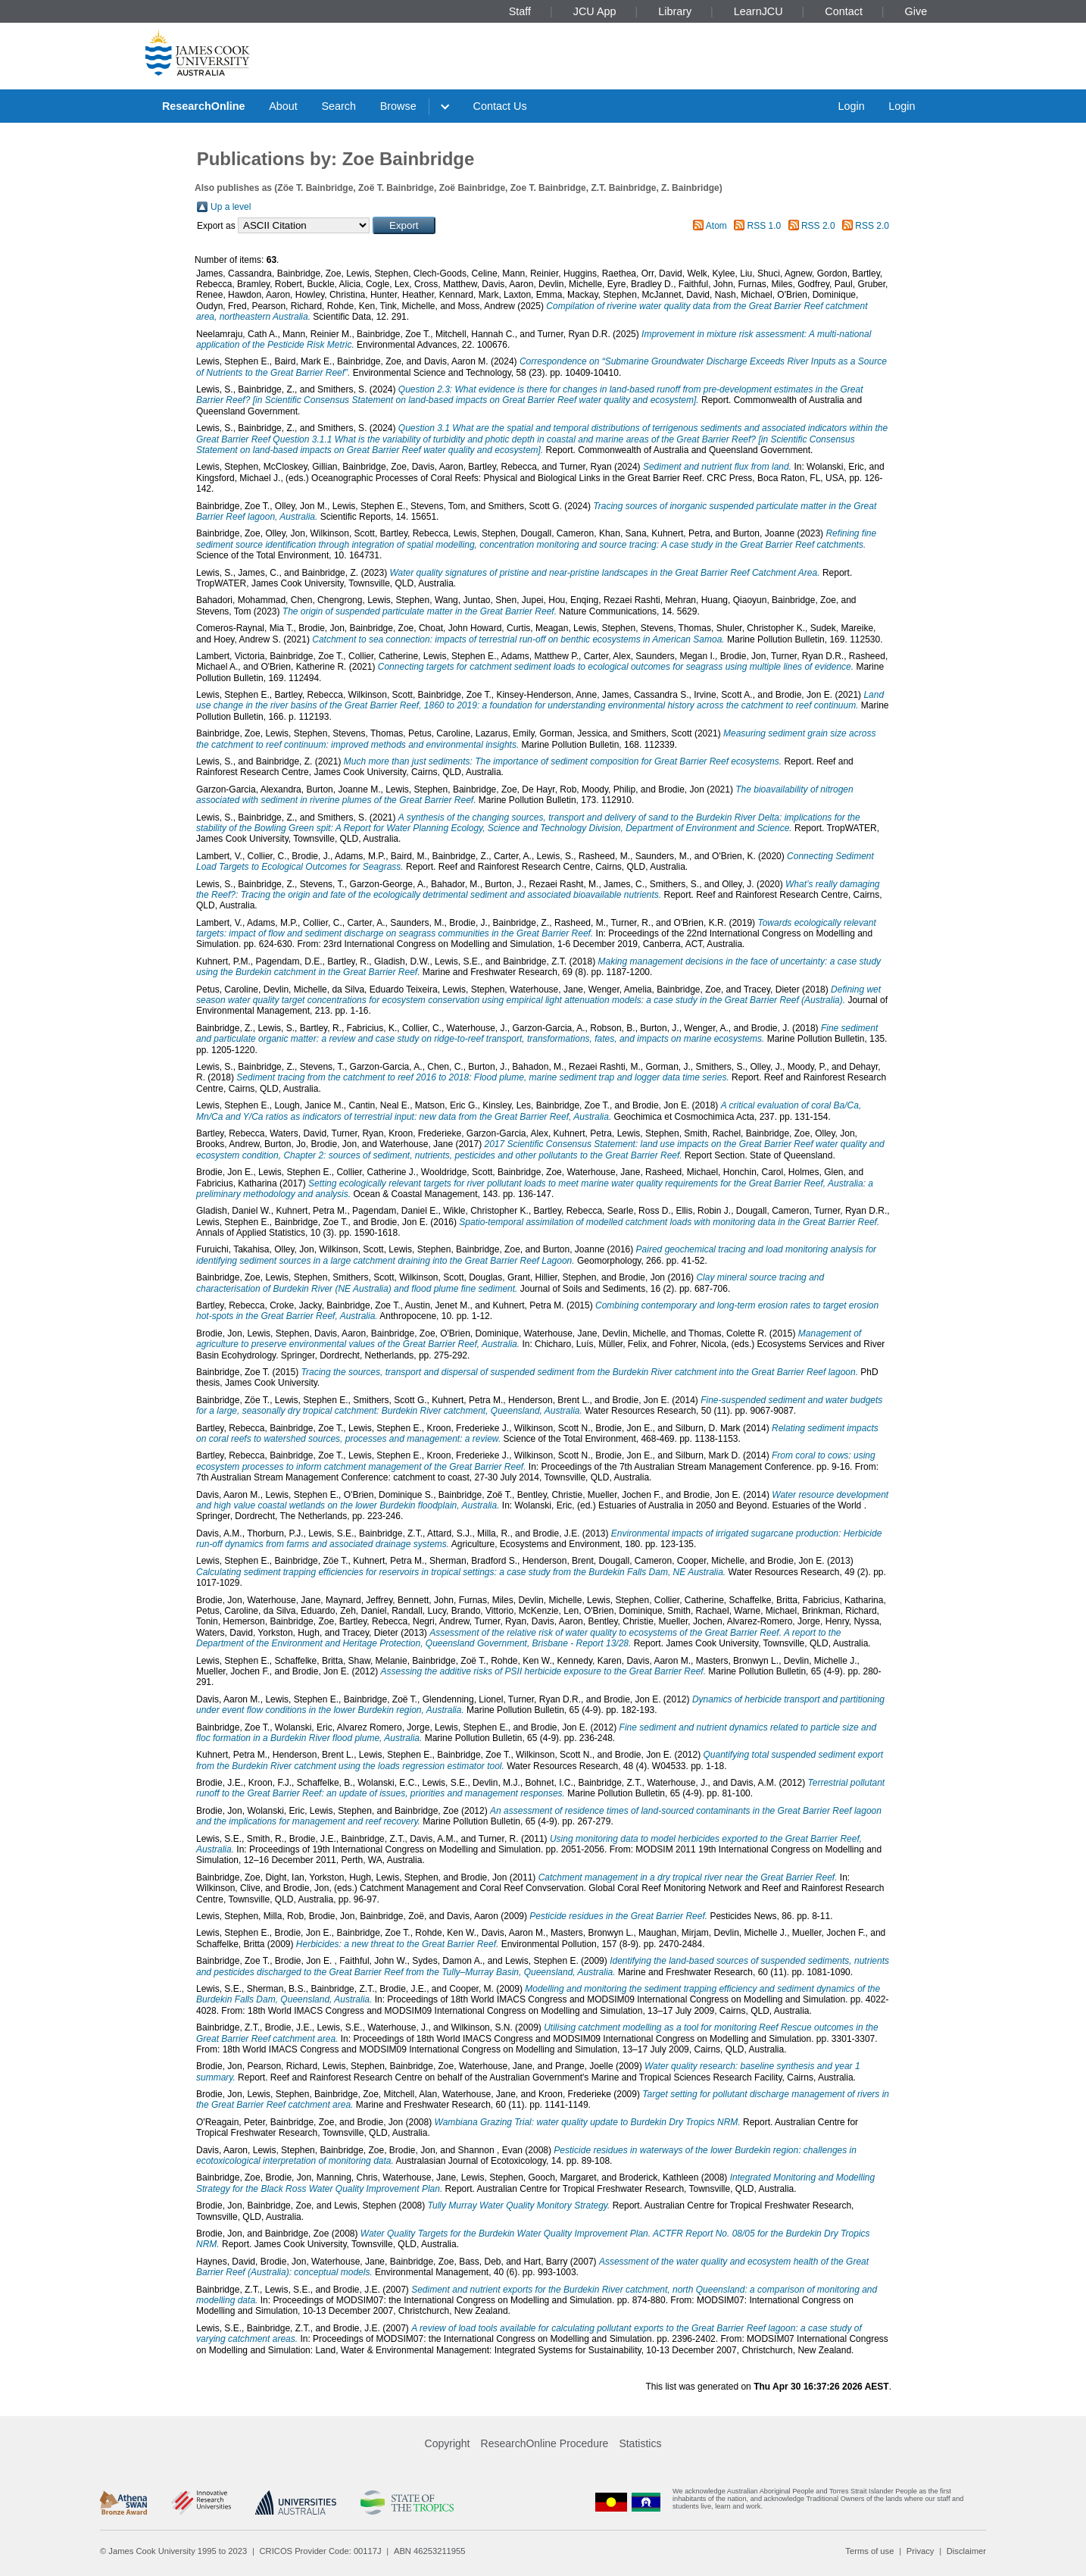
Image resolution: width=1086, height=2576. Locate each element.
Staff (520, 11)
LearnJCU (758, 11)
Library (674, 11)
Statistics (640, 2443)
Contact (844, 11)
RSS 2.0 (818, 225)
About (283, 106)
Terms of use (869, 2551)
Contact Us (500, 106)
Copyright (447, 2443)
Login (851, 106)
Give (916, 11)
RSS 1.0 (764, 225)
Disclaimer (966, 2551)
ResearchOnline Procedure (545, 2443)
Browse (398, 106)
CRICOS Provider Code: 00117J (321, 2551)
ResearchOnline (203, 106)
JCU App (594, 11)
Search (338, 106)
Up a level (231, 207)
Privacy (921, 2551)
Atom (716, 225)
